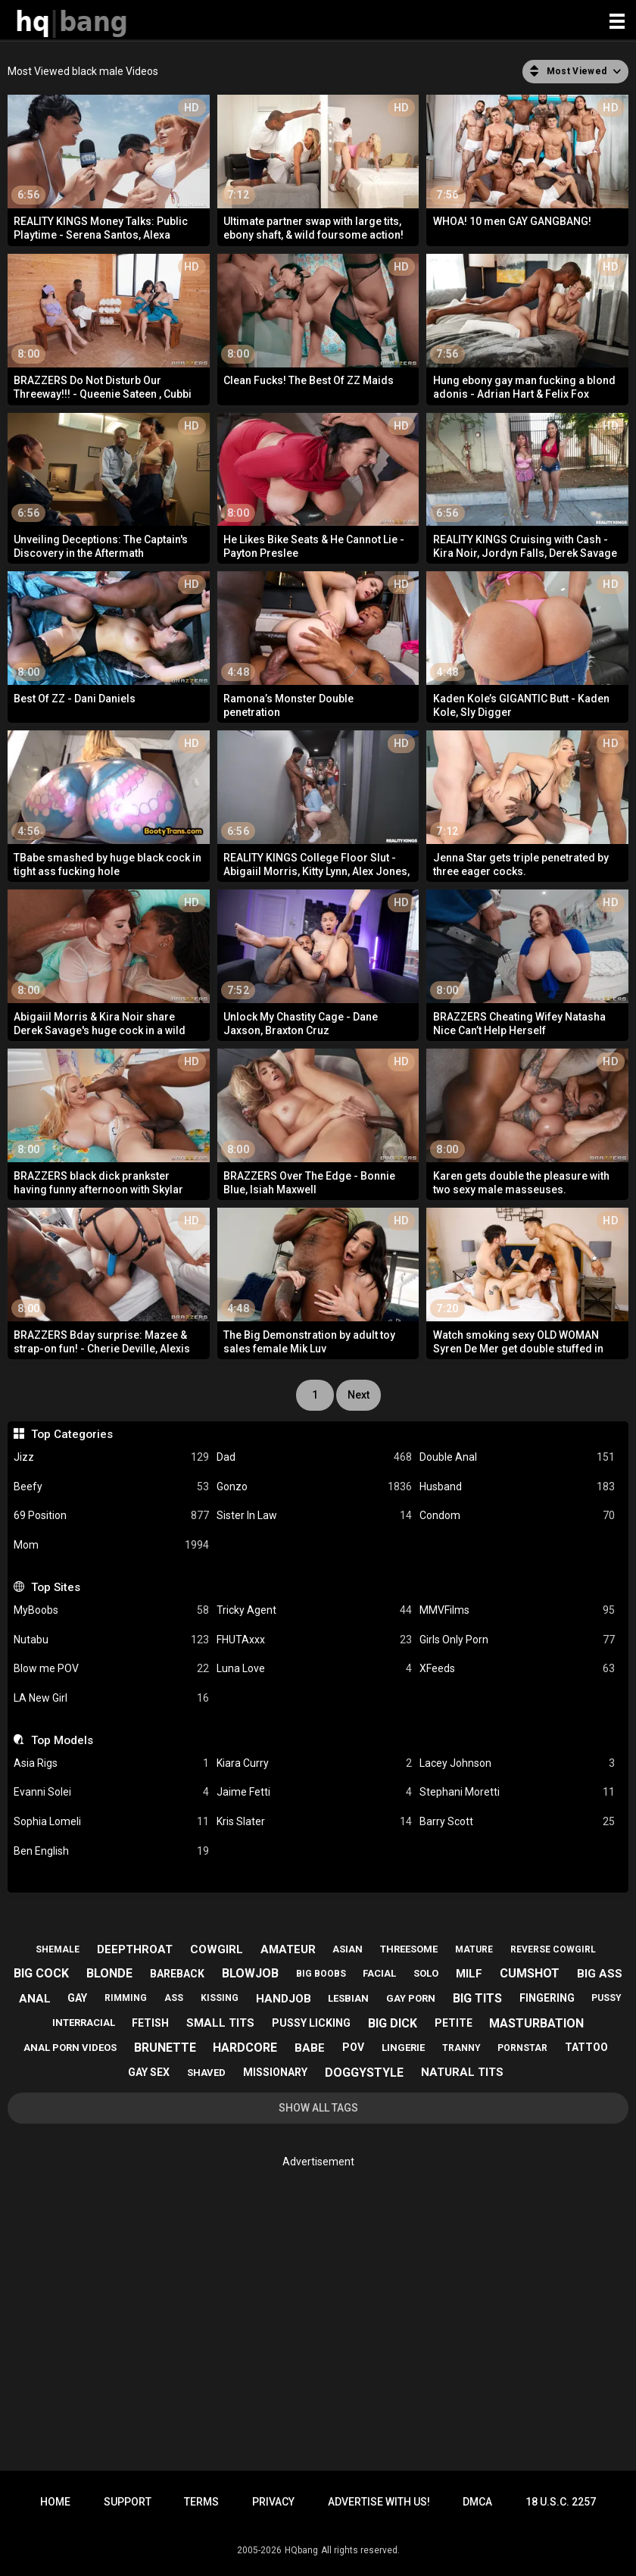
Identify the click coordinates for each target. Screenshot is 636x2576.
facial (379, 1973)
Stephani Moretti (517, 1792)
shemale (58, 1949)
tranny (461, 2048)
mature (474, 1949)
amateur (288, 1949)
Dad (314, 1457)
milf (469, 1973)
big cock (41, 1973)
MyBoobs (111, 1610)
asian (347, 1949)
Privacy (273, 2502)
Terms (201, 2502)
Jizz (111, 1457)
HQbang (301, 2550)
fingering (547, 1998)
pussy (606, 1998)
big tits (477, 1998)
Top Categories (72, 1434)
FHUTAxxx (314, 1639)
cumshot (530, 1973)
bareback (177, 1974)
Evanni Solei (111, 1792)
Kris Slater (314, 1821)
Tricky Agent (314, 1610)
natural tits (462, 2072)
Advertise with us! (379, 2502)
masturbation (536, 2023)
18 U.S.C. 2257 (560, 2502)
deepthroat (135, 1949)
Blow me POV (111, 1668)
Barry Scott (517, 1821)
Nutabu (111, 1639)
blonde (109, 1973)
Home (55, 2502)
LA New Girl (111, 1698)
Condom (517, 1515)
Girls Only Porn (517, 1639)
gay (77, 1998)
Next (358, 1395)
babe (310, 2048)
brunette (165, 2047)
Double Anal (517, 1457)
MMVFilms (517, 1610)
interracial (83, 2022)
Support (127, 2502)
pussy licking (311, 2023)
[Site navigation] (617, 22)
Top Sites (55, 1587)
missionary (275, 2072)
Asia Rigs (111, 1763)
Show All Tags (318, 2108)
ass (173, 1998)
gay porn (410, 1998)
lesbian (348, 1998)
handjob (283, 1998)
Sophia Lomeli (111, 1821)
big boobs (321, 1973)
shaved (206, 2072)
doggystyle (364, 2072)
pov (353, 2047)
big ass (599, 1973)
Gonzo (314, 1486)
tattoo (586, 2047)
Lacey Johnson (517, 1763)
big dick (392, 2023)
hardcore (245, 2047)
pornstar (522, 2048)
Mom (111, 1545)
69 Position (111, 1515)
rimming (125, 1998)
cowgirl (216, 1949)
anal (35, 1998)
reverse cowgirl (553, 1949)
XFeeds (517, 1668)
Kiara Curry (314, 1763)
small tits (220, 2023)
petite (453, 2023)
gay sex (149, 2072)
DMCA (477, 2502)
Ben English (111, 1851)
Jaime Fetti (314, 1792)
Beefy (111, 1486)
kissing (219, 1998)
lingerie (403, 2047)
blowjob (250, 1973)
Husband (517, 1486)
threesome (409, 1949)
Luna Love (314, 1668)
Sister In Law (314, 1515)
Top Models (62, 1740)
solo (425, 1973)
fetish (150, 2023)
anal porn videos (70, 2047)
